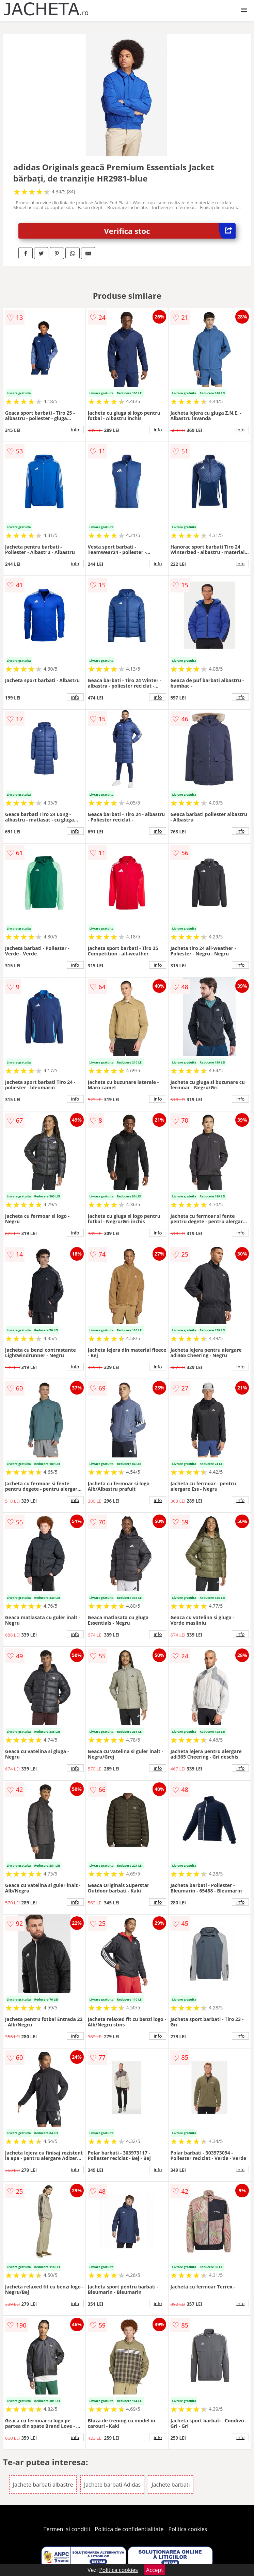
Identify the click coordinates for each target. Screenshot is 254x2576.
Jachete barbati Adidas (112, 2484)
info (75, 430)
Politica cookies (188, 2529)
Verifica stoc (170, 231)
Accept (154, 2570)
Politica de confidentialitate (129, 2529)
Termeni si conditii (67, 2529)
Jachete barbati (171, 2484)
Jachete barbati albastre (43, 2484)
